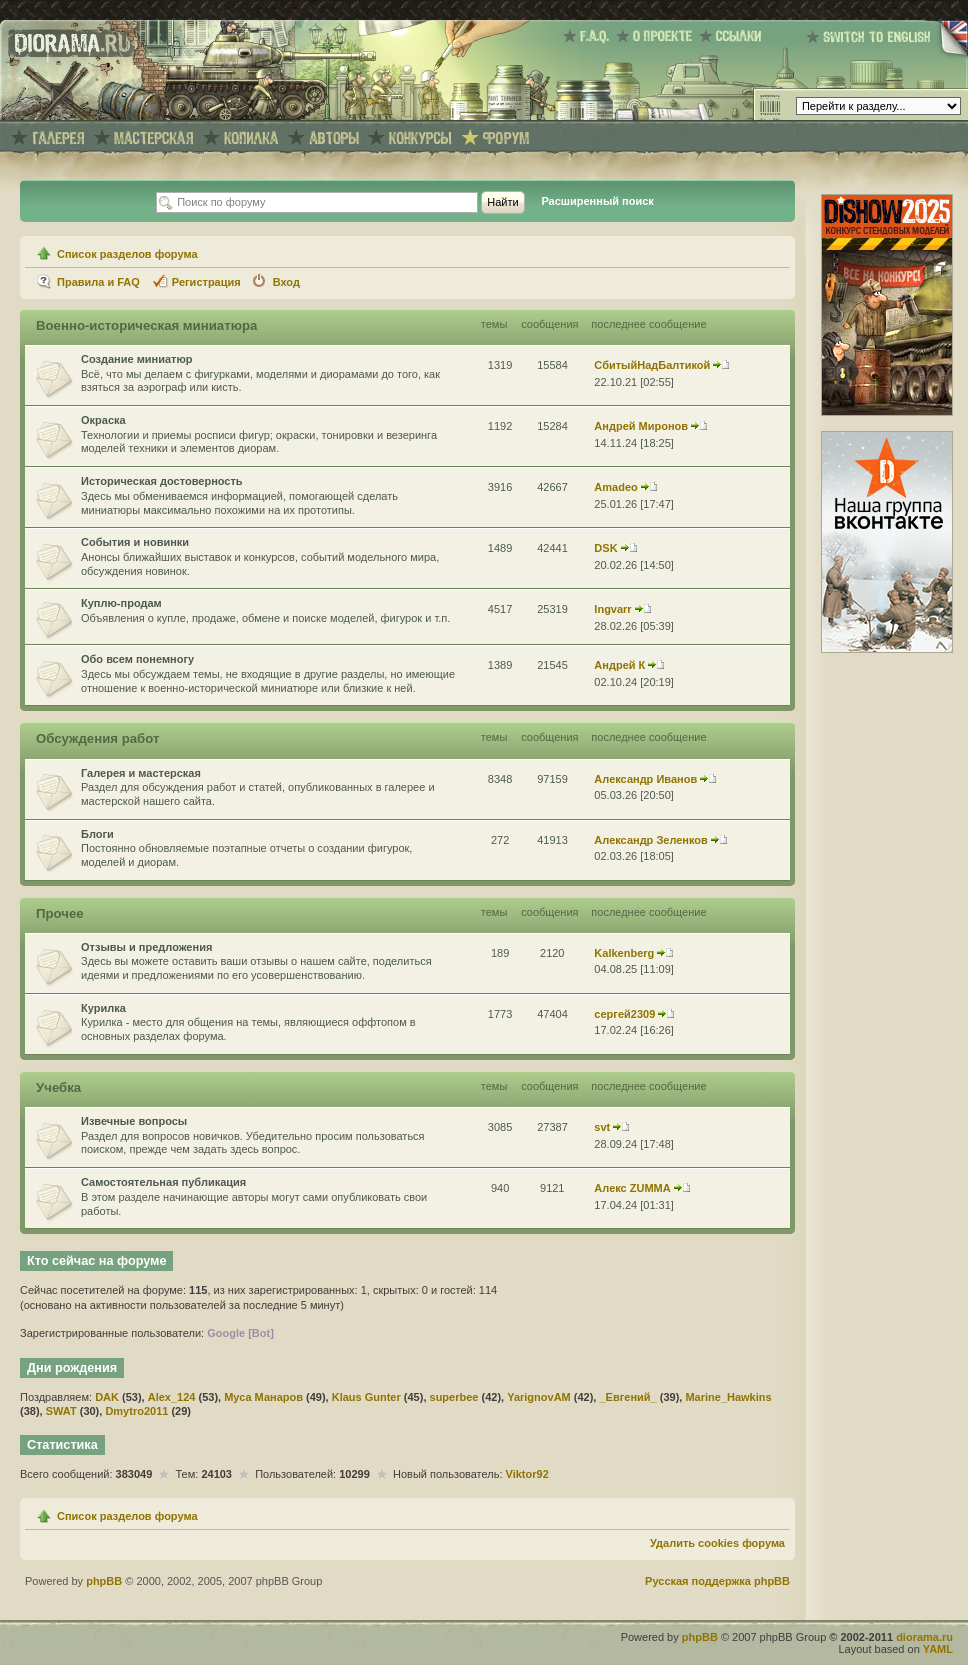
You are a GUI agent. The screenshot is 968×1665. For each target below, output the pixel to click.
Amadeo (615, 487)
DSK (605, 548)
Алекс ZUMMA (632, 1188)
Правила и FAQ (98, 282)
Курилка (103, 1008)
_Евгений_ (627, 1397)
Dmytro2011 (136, 1411)
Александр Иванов (645, 779)
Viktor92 (527, 1474)
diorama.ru (924, 1637)
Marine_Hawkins (728, 1397)
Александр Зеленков (651, 840)
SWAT (61, 1411)
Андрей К (619, 665)
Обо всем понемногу (137, 659)
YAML (938, 1649)
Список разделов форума (127, 254)
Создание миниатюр (137, 359)
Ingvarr (612, 609)
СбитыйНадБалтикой (652, 365)
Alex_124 (172, 1397)
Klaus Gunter (366, 1397)
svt (602, 1127)
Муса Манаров (263, 1397)
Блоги (97, 834)
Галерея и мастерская (141, 773)
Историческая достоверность (162, 481)
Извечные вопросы (134, 1121)
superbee (454, 1397)
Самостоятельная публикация (163, 1182)
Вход (286, 282)
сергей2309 (624, 1014)
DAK (107, 1397)
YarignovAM (539, 1397)
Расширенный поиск (597, 201)
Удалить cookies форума (717, 1543)
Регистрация (206, 282)
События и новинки (135, 542)
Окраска (103, 420)
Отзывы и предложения (146, 947)
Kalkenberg (624, 953)
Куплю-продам (121, 603)
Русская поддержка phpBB (717, 1581)
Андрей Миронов (641, 426)
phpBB (104, 1581)
